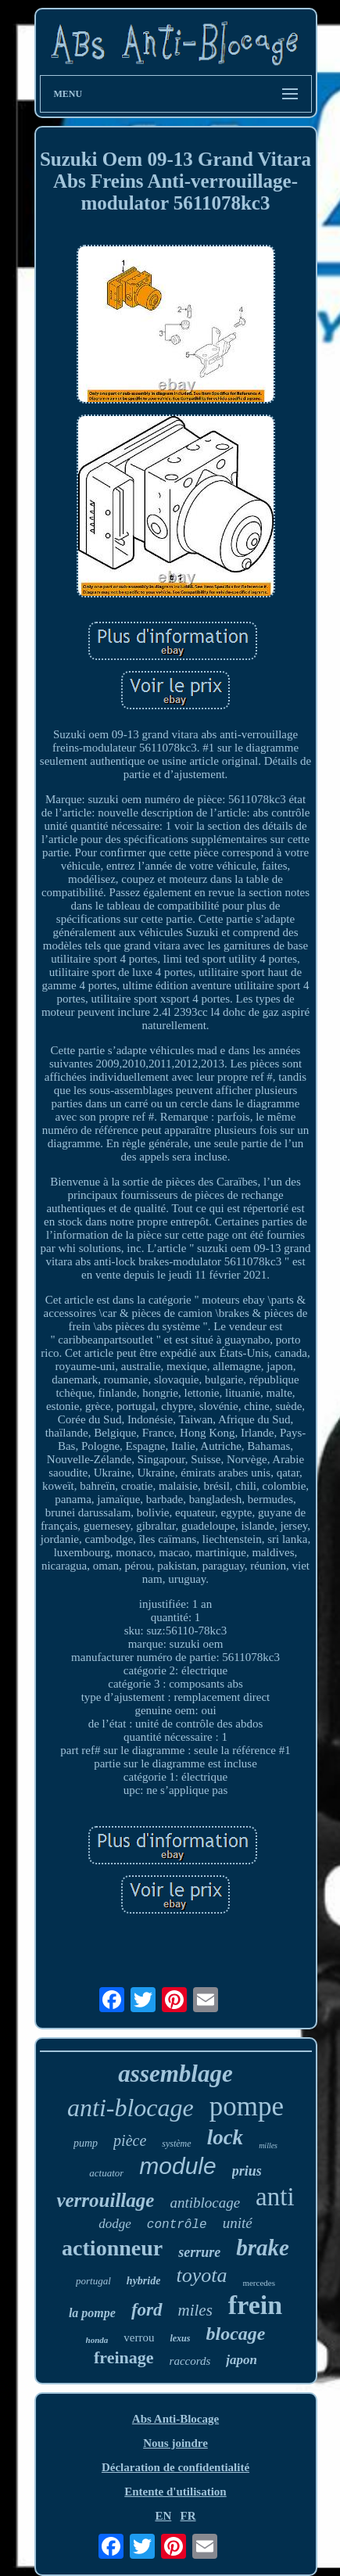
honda (97, 2340)
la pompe (92, 2312)
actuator (106, 2173)
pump (85, 2143)
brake (262, 2247)
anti (275, 2197)
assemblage (175, 2073)
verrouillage (105, 2200)
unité (237, 2223)
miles (195, 2310)
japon (241, 2359)
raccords (190, 2361)
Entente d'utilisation (175, 2491)
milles (268, 2145)
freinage (124, 2357)
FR (188, 2516)
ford (147, 2309)
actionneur (112, 2248)
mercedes (258, 2282)
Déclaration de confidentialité (175, 2467)
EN (163, 2516)
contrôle (177, 2225)
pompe (246, 2106)
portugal (93, 2281)
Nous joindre (175, 2443)
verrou (138, 2337)
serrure (199, 2252)
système (176, 2143)
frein (255, 2305)
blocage (235, 2333)
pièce (129, 2140)
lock (225, 2137)
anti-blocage (130, 2107)
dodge (114, 2223)
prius (247, 2171)
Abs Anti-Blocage (175, 2419)
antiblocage (205, 2202)
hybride (144, 2281)
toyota (201, 2275)
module (177, 2166)
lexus (180, 2338)
